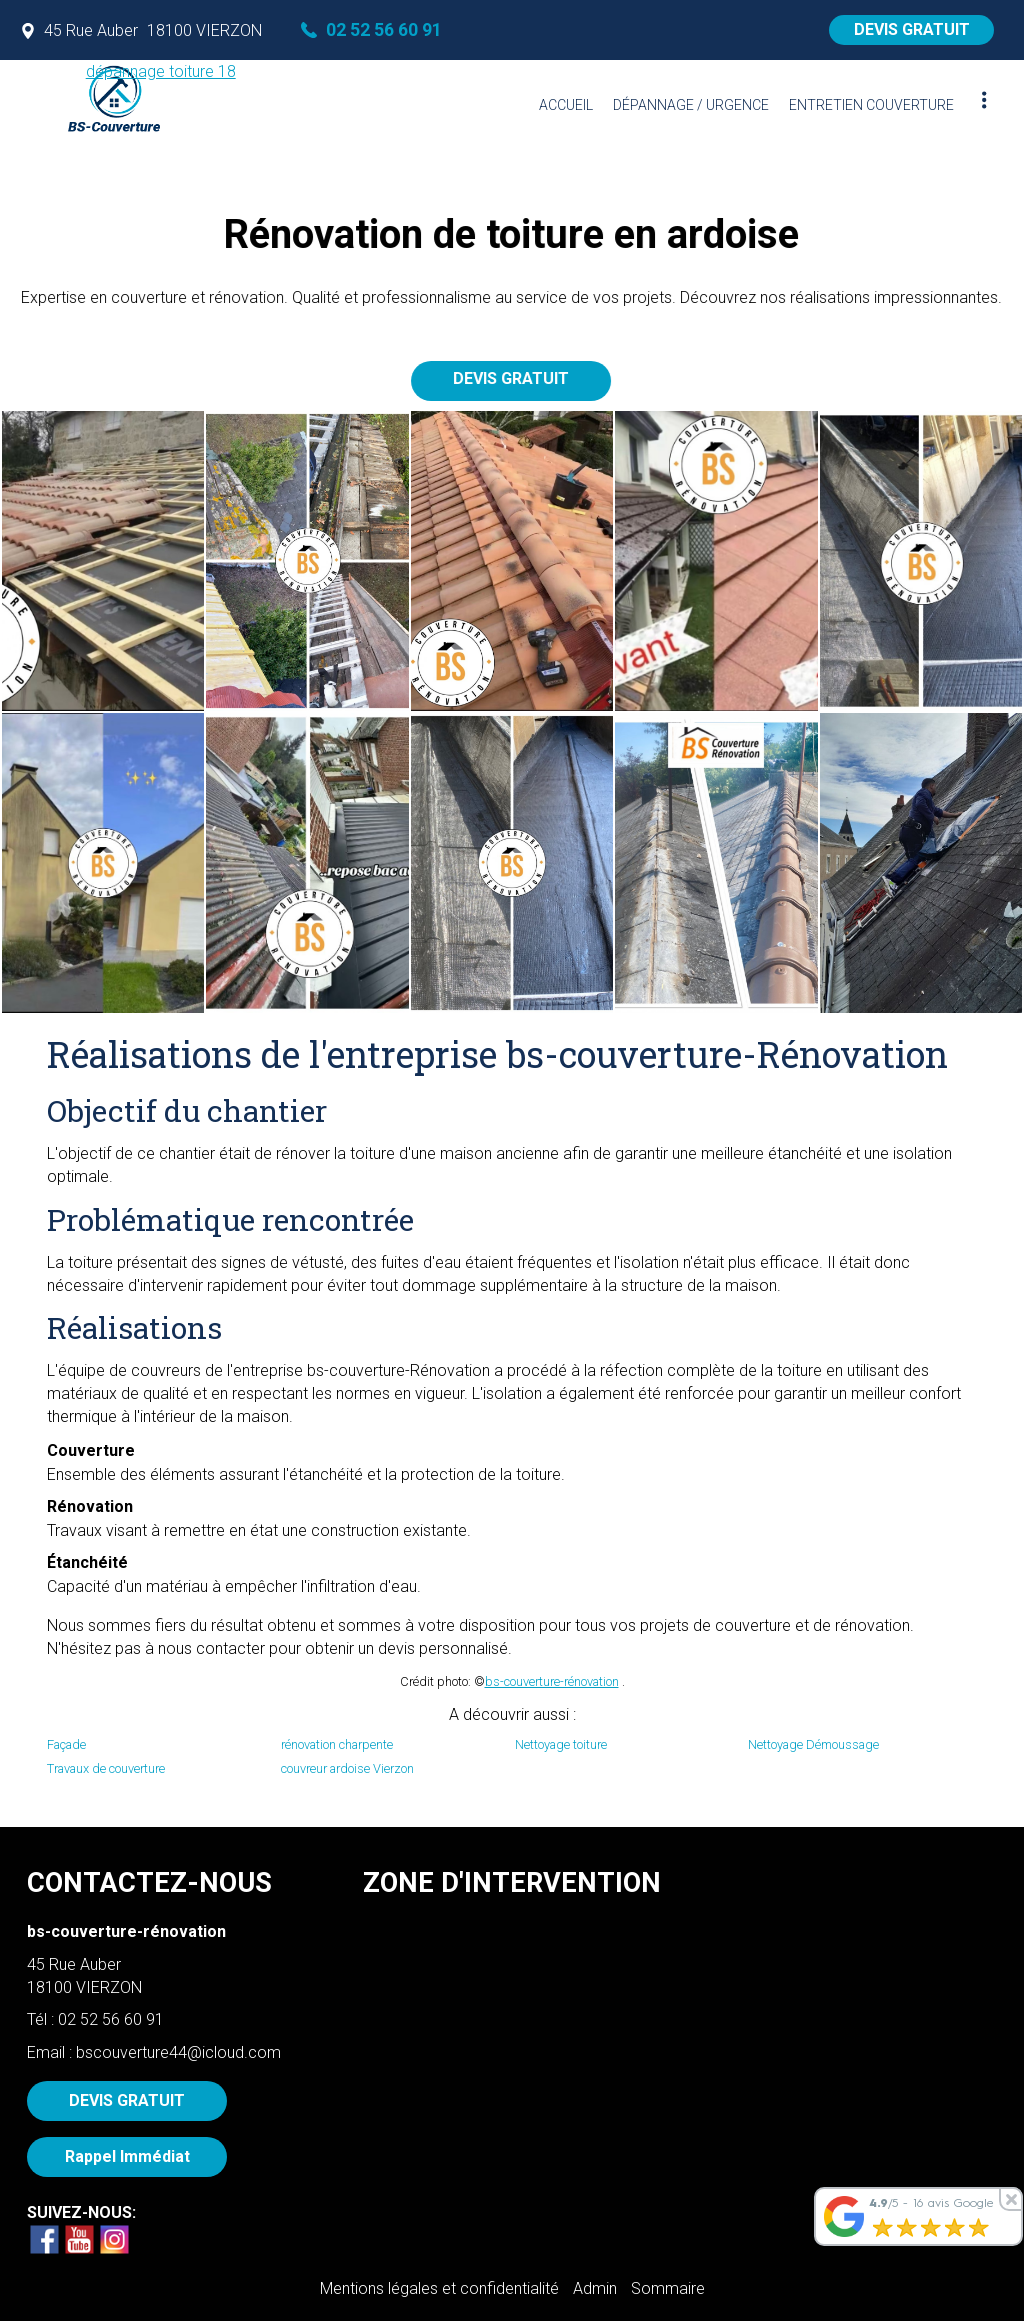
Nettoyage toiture (561, 1744)
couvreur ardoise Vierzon (347, 1768)
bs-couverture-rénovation (552, 1681)
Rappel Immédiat (127, 2156)
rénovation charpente (337, 1744)
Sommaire (668, 2288)
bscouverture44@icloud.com (178, 2052)
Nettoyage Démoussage (813, 1744)
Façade (66, 1744)
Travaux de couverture (106, 1768)
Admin (595, 2288)
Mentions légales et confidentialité (439, 2288)
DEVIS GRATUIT (912, 29)
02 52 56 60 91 (111, 2019)
